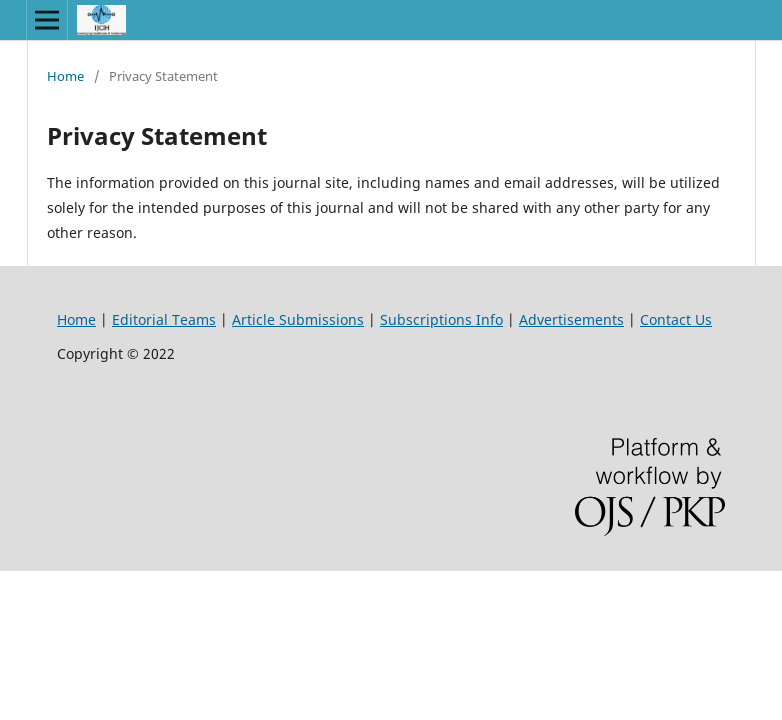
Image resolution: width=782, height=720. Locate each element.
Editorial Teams (164, 319)
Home (65, 76)
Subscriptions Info (441, 319)
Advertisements (571, 319)
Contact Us (676, 319)
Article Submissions (298, 319)
